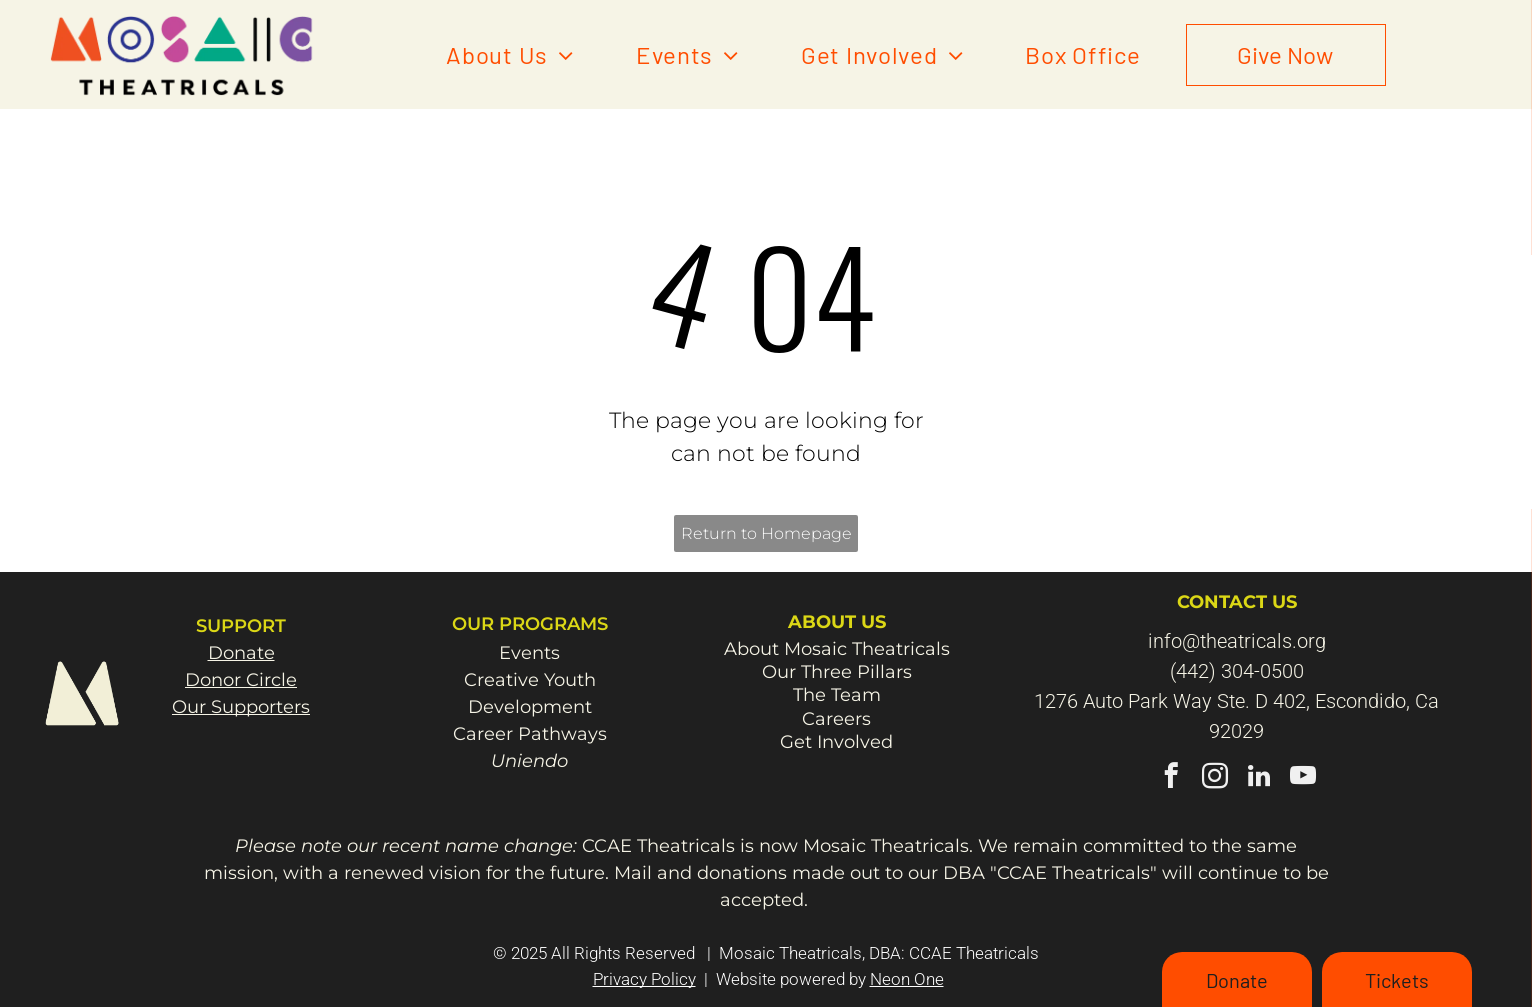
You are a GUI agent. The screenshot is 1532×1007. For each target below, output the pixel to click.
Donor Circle (241, 680)
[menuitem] (510, 55)
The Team (837, 695)
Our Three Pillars (837, 672)
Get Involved (836, 742)
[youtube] (1302, 779)
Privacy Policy (644, 979)
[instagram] (1214, 779)
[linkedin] (1258, 779)
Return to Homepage (766, 533)
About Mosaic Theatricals (837, 649)
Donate (241, 653)
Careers (836, 719)
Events (529, 653)
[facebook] (1170, 779)
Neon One (907, 979)
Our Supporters (241, 707)
